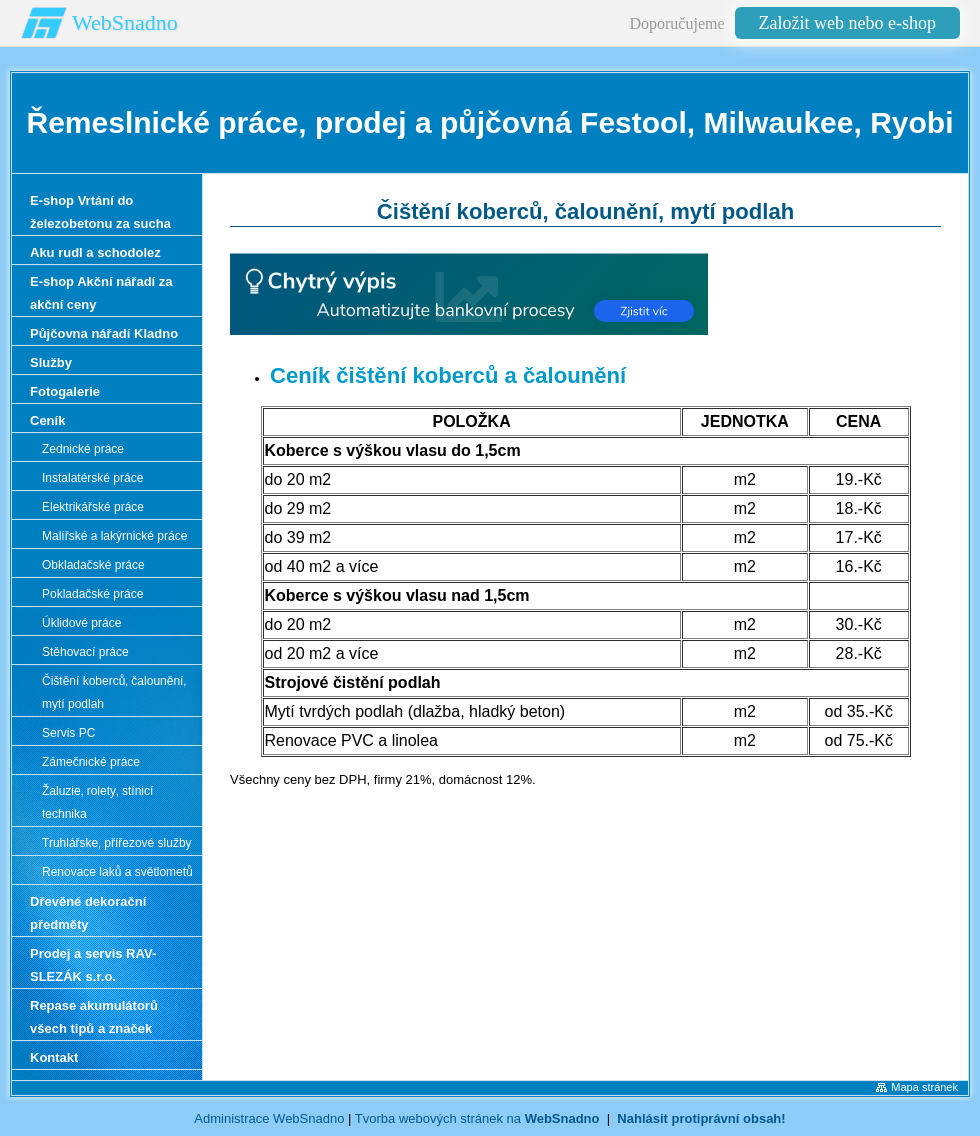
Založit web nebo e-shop (847, 23)
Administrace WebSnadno (269, 1118)
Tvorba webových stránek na (477, 1118)
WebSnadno (125, 22)
